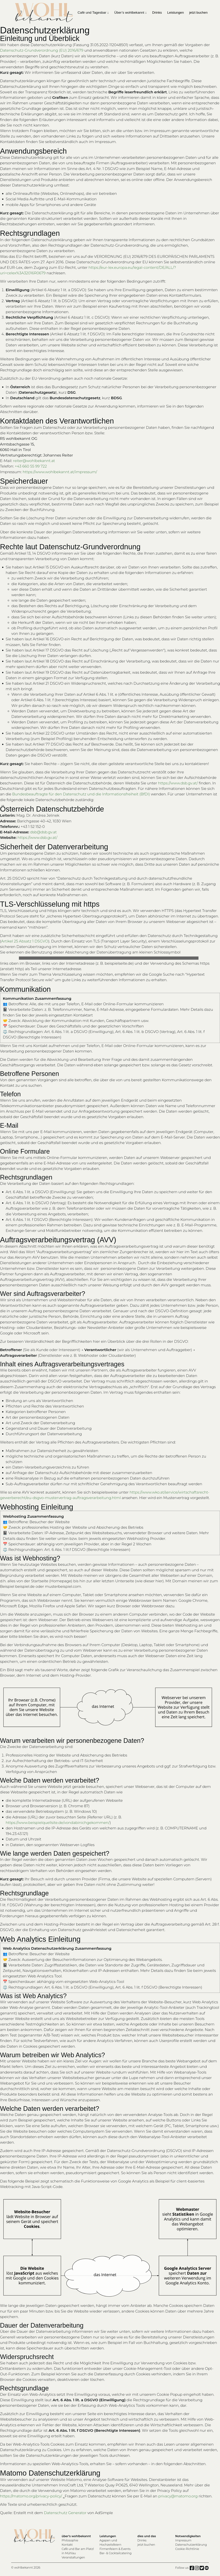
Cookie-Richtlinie (187, 2549)
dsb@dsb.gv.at (43, 832)
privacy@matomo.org (178, 2496)
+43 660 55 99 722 (31, 466)
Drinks (157, 12)
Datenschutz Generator (65, 2513)
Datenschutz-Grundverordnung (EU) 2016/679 (41, 50)
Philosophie (70, 2540)
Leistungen (175, 12)
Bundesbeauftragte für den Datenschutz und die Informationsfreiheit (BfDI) (81, 794)
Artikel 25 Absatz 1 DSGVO (24, 941)
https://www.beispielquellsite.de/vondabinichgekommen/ (58, 1822)
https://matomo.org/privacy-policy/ (31, 2496)
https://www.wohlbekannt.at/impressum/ (60, 472)
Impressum (183, 2540)
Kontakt (67, 2544)
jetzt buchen (198, 12)
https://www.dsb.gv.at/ (178, 783)
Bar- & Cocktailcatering (116, 2553)
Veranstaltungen (73, 2557)
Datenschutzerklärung (191, 2544)
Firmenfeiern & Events (115, 2549)
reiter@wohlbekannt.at (34, 460)
